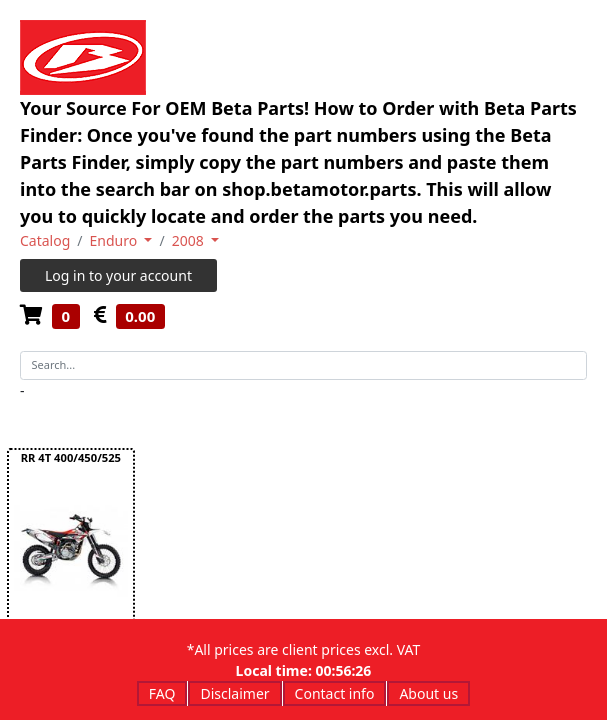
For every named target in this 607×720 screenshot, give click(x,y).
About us (428, 693)
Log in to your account (118, 275)
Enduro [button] (115, 240)
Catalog (45, 240)
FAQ (162, 693)
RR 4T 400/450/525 (71, 457)
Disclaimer (234, 693)
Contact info (335, 693)
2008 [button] (190, 240)
